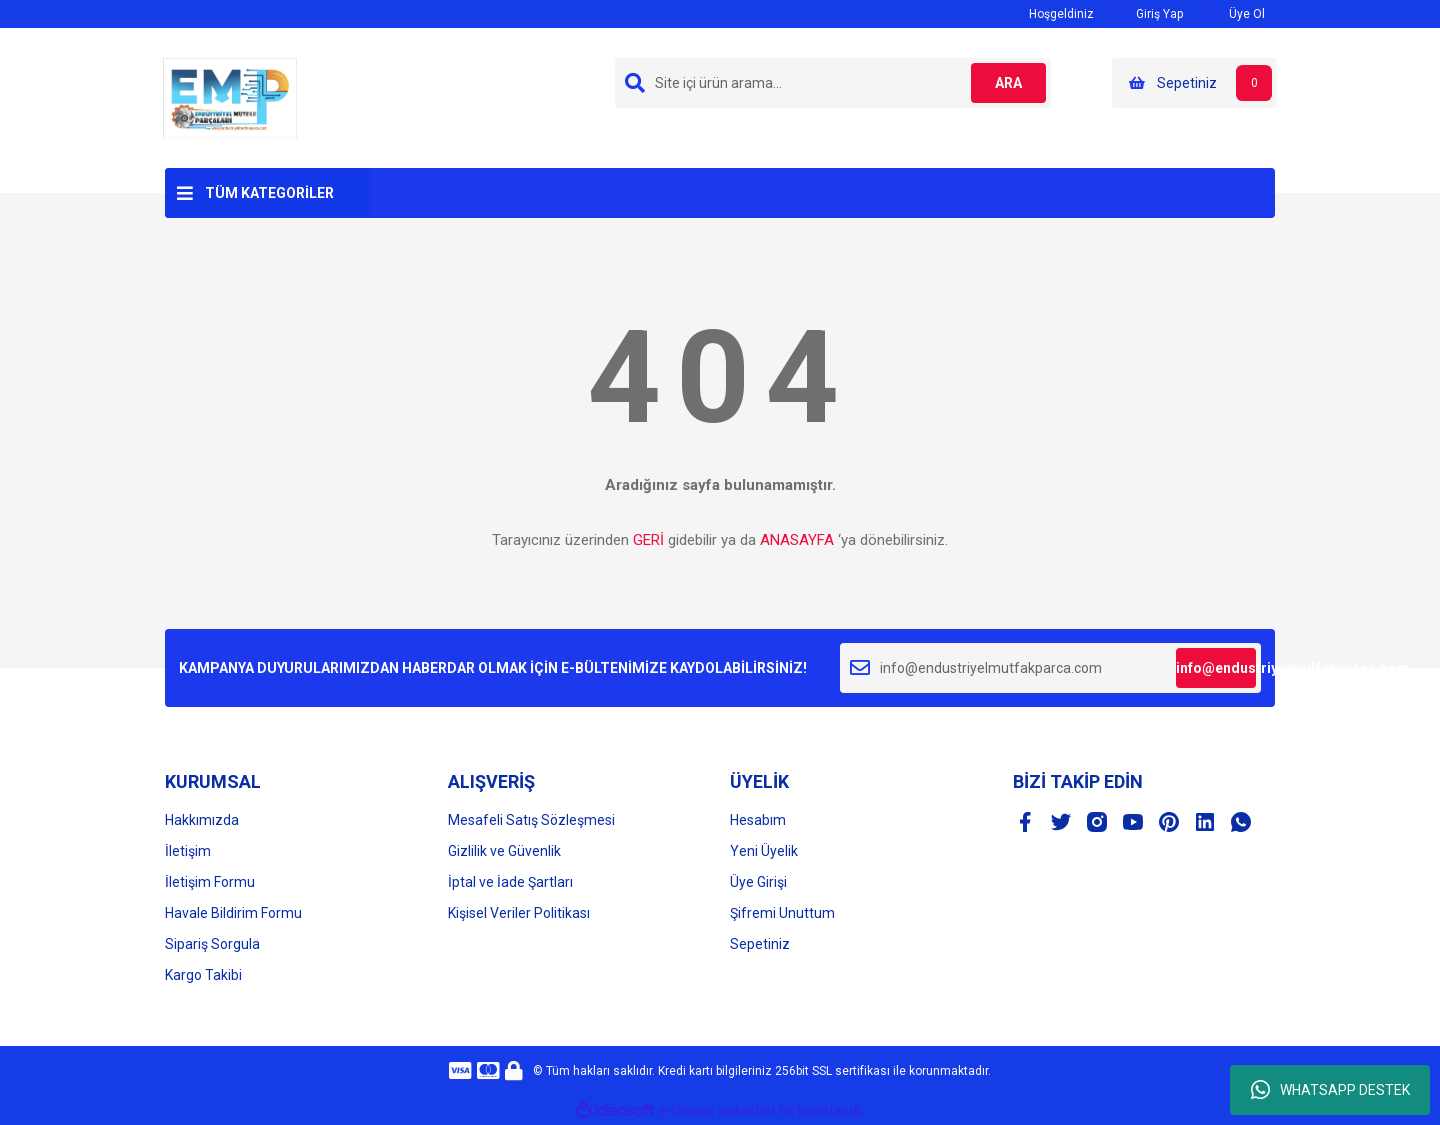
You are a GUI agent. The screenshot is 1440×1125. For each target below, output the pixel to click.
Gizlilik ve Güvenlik (504, 851)
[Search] (833, 83)
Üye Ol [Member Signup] (1234, 13)
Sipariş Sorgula (212, 944)
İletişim (188, 851)
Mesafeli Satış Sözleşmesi (531, 820)
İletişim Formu (210, 882)
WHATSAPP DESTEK (1330, 1090)
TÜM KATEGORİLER (269, 193)
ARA (1006, 83)
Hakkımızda (202, 820)
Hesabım (758, 820)
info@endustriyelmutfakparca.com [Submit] (1216, 668)
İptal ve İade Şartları (510, 882)
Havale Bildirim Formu (233, 913)
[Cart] (1194, 83)
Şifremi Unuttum (782, 913)
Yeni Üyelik (764, 851)
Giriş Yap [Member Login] (1148, 13)
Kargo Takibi (203, 975)
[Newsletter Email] (1050, 668)
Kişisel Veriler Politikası (519, 913)
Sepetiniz (760, 944)
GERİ (648, 540)
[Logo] (230, 97)
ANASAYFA (797, 540)
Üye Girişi (758, 882)
